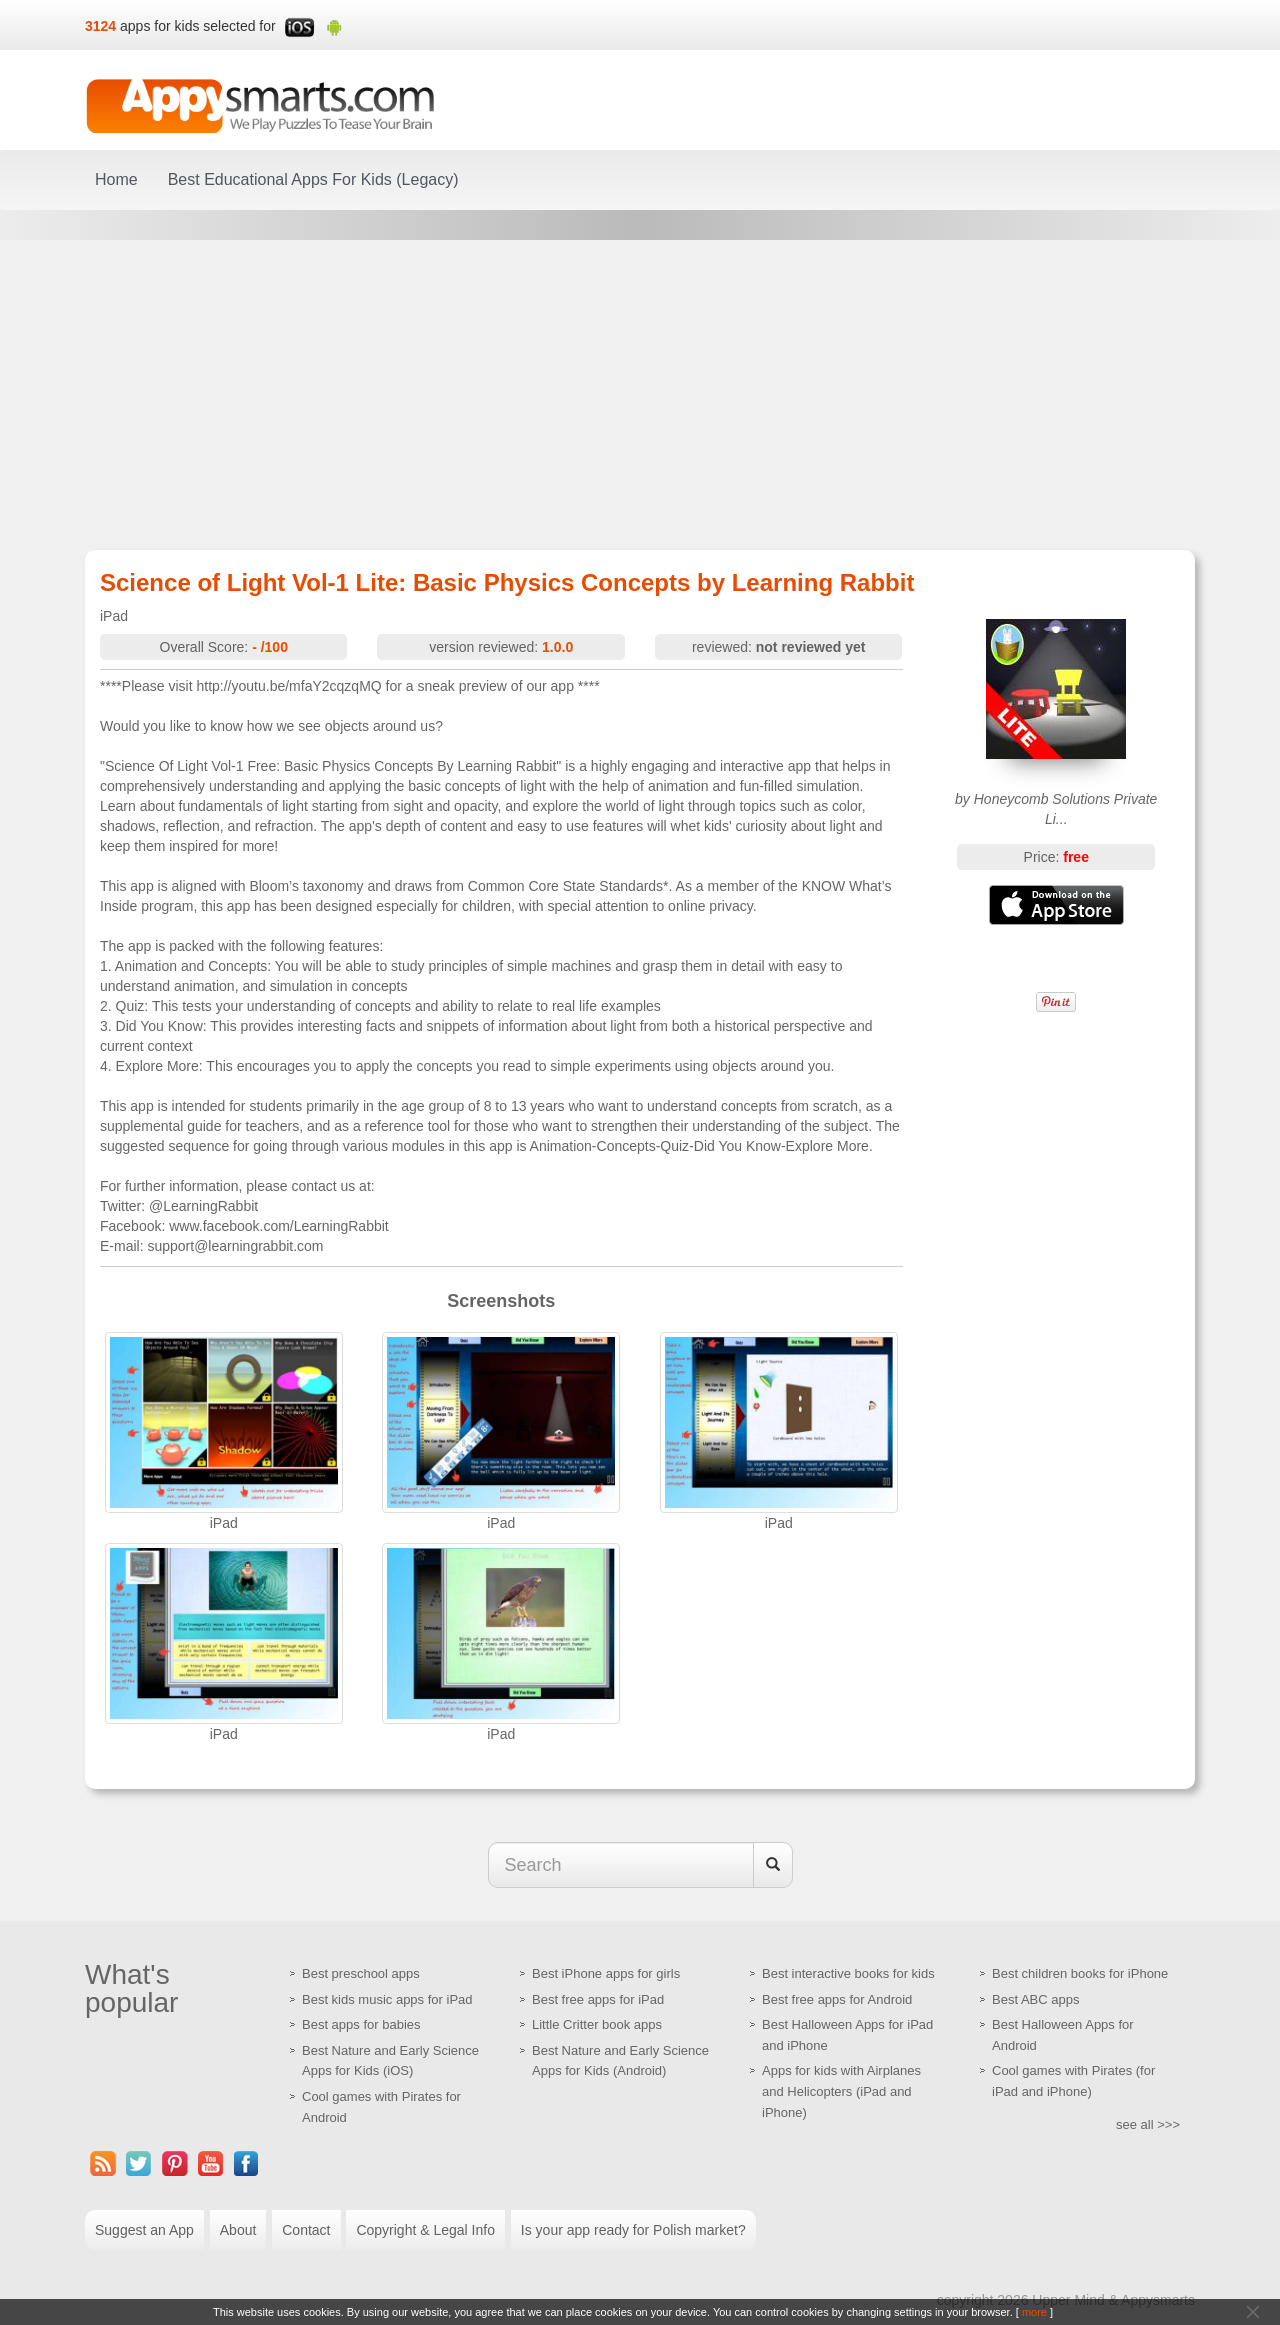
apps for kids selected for (198, 26)
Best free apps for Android (837, 1999)
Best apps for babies (361, 2024)
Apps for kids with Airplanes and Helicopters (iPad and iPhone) (841, 2091)
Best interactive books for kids (848, 1973)
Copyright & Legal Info (425, 2230)
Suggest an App (144, 2230)
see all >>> (1148, 2124)
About (238, 2230)
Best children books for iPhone (1080, 1973)
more (1034, 2312)
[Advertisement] (640, 395)
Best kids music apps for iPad (387, 1999)
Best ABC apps (1035, 1999)
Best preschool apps (361, 1973)
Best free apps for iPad (598, 1999)
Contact (306, 2230)
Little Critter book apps (597, 2024)
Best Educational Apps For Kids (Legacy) (313, 179)
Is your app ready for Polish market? (633, 2230)
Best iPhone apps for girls (606, 1973)
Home (116, 179)
